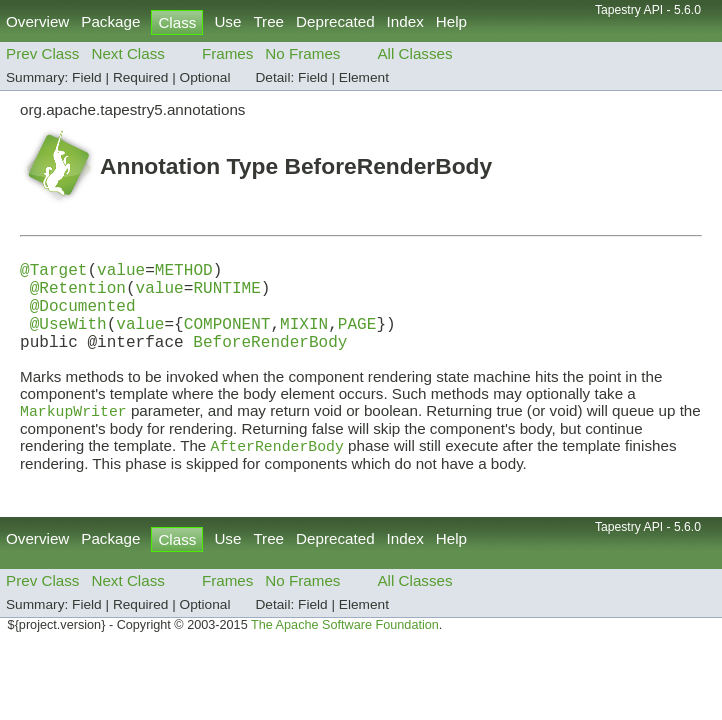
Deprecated (335, 21)
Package (110, 21)
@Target (53, 273)
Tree (268, 21)
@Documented (83, 317)
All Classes (414, 53)
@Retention (78, 295)
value (121, 273)
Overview (37, 21)
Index (405, 21)
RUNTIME (226, 295)
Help (451, 21)
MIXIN (304, 339)
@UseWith (68, 339)
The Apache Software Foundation (345, 649)
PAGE (357, 339)
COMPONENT (227, 339)
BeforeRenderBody (270, 361)
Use (227, 21)
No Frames (302, 53)
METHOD (184, 273)
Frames (227, 53)
